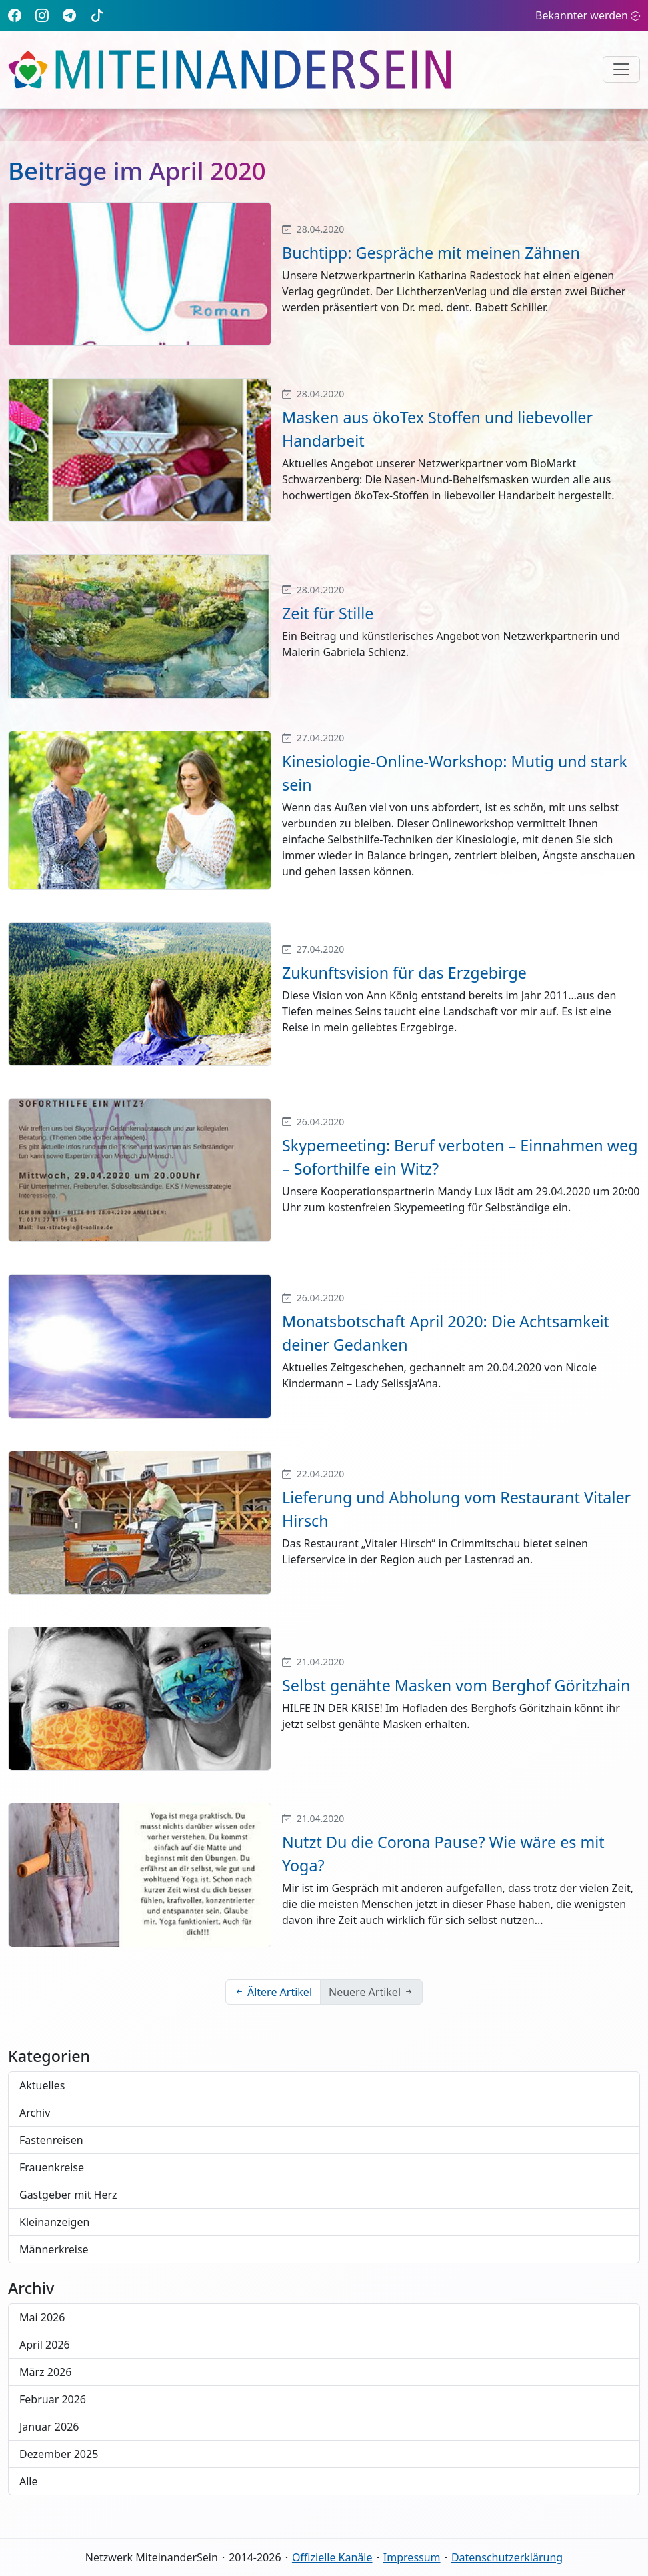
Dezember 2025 (58, 2454)
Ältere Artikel (273, 1992)
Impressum (412, 2557)
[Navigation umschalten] (621, 69)
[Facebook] (14, 15)
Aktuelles (42, 2085)
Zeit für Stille (327, 613)
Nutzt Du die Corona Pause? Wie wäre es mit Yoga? (443, 1853)
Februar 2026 (52, 2399)
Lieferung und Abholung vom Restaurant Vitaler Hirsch (456, 1509)
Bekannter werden (587, 15)
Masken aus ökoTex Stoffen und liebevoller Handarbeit (437, 429)
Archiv (34, 2112)
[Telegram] (69, 15)
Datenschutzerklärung (507, 2557)
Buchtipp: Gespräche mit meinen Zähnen (431, 252)
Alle (28, 2481)
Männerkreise (54, 2249)
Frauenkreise (51, 2167)
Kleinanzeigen (54, 2222)
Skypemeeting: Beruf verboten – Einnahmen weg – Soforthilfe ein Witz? (460, 1157)
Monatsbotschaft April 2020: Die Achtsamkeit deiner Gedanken (445, 1333)
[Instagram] (42, 15)
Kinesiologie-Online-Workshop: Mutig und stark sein (454, 773)
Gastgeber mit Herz (68, 2194)
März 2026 (45, 2372)
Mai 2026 (42, 2317)
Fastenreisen (51, 2140)
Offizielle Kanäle (332, 2557)
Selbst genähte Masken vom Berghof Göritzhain (456, 1685)
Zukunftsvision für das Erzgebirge (404, 972)
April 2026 (44, 2344)
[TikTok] (97, 15)
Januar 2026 (49, 2426)
